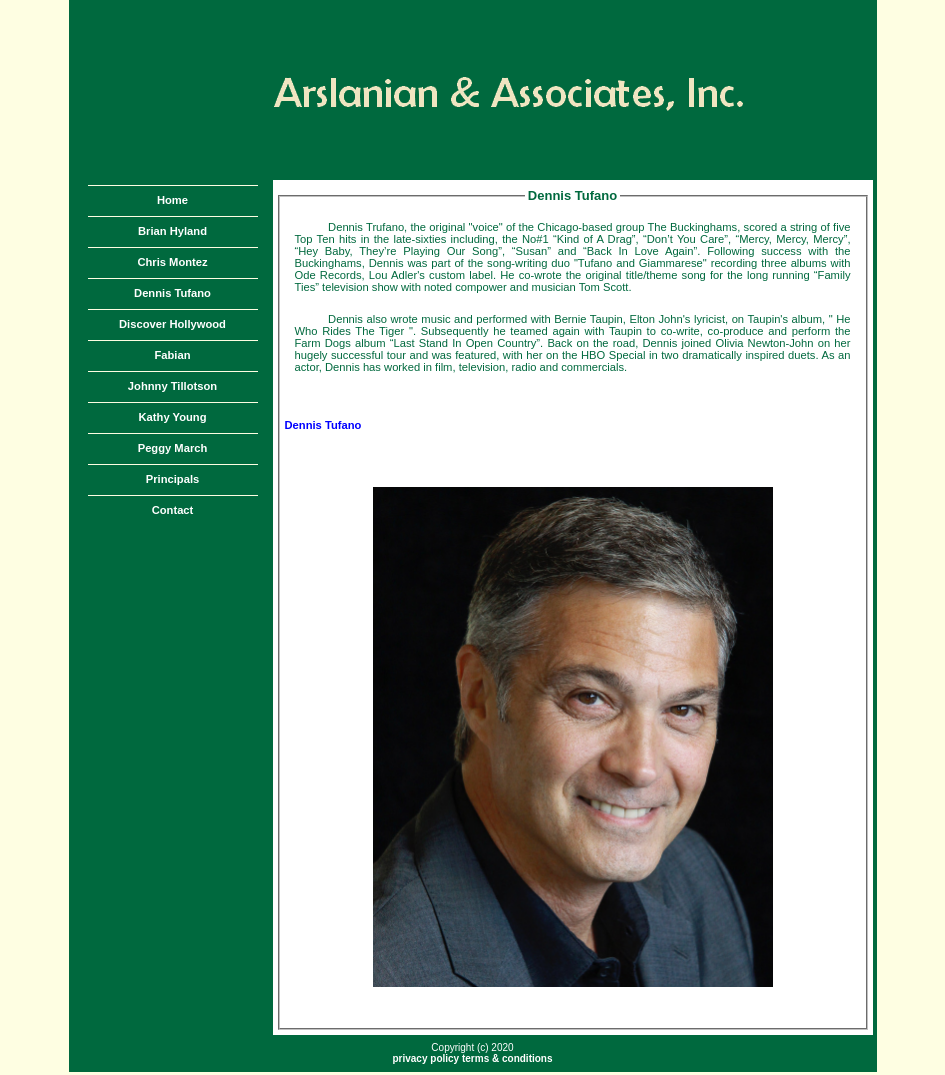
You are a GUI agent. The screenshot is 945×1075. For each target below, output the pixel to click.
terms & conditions (507, 1058)
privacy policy (425, 1058)
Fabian (172, 355)
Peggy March (173, 448)
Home (172, 200)
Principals (172, 479)
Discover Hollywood (172, 324)
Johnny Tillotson (172, 386)
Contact (173, 510)
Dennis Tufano (172, 293)
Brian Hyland (172, 231)
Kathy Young (173, 417)
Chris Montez (172, 262)
